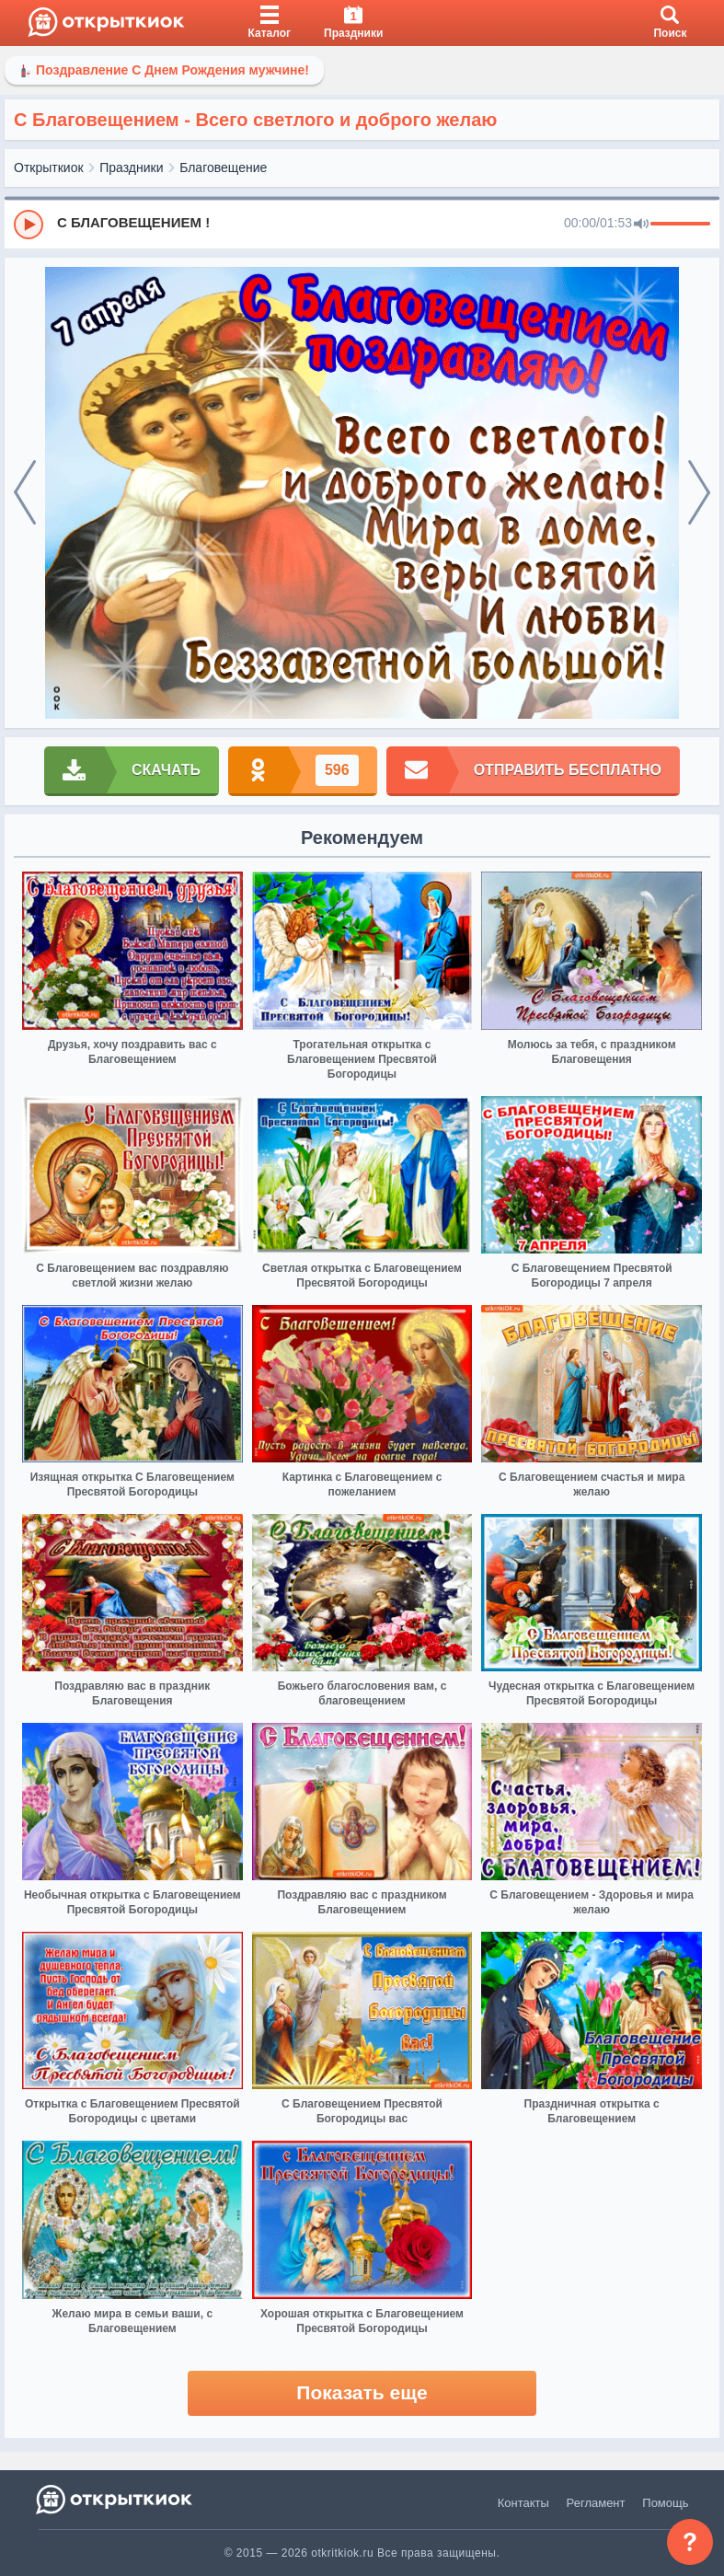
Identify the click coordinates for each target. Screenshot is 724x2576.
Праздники (131, 167)
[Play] (28, 224)
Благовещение (223, 167)
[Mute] (641, 224)
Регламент (596, 2503)
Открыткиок (49, 167)
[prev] (24, 493)
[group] (362, 223)
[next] (699, 493)
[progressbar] (680, 224)
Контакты (523, 2503)
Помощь (665, 2503)
